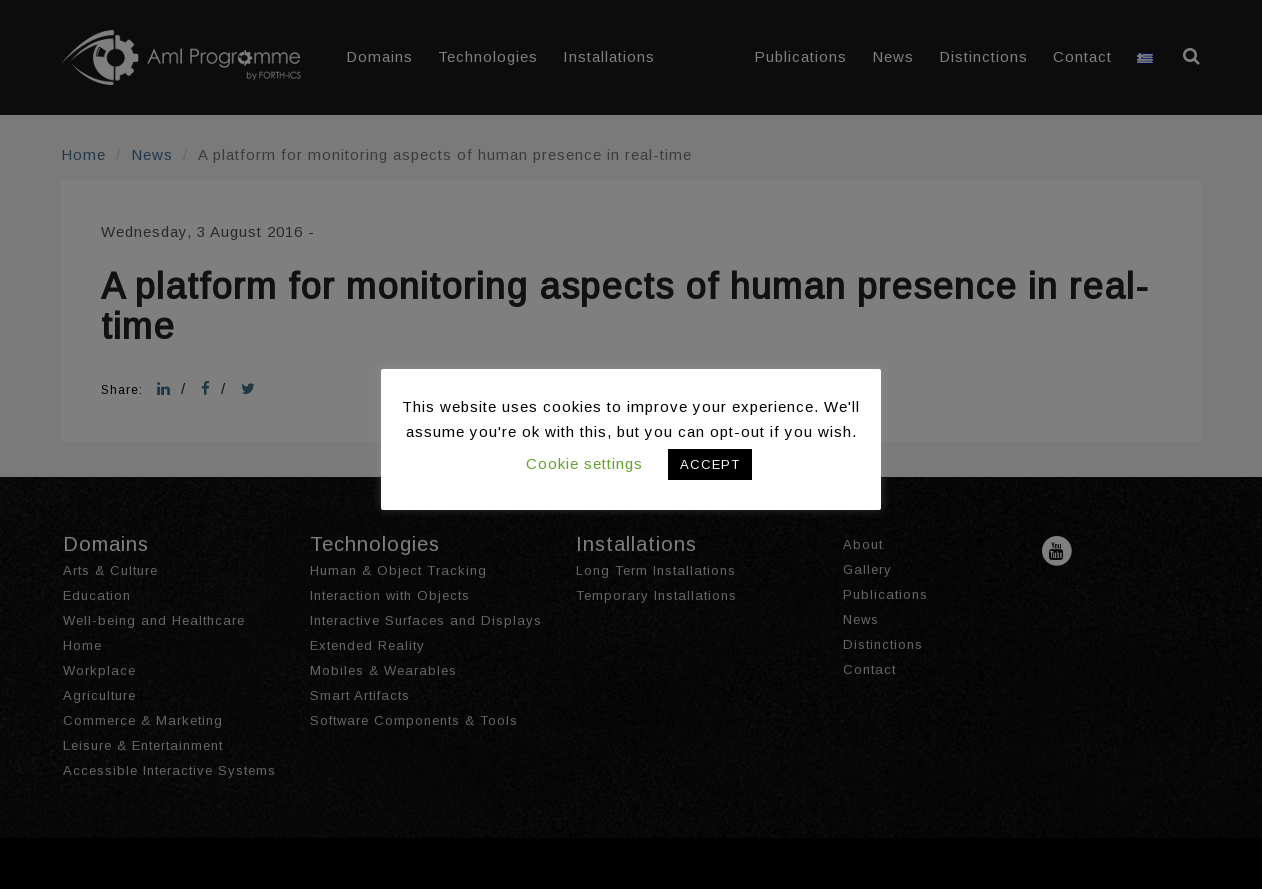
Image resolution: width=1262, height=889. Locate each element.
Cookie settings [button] (584, 463)
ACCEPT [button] (710, 464)
